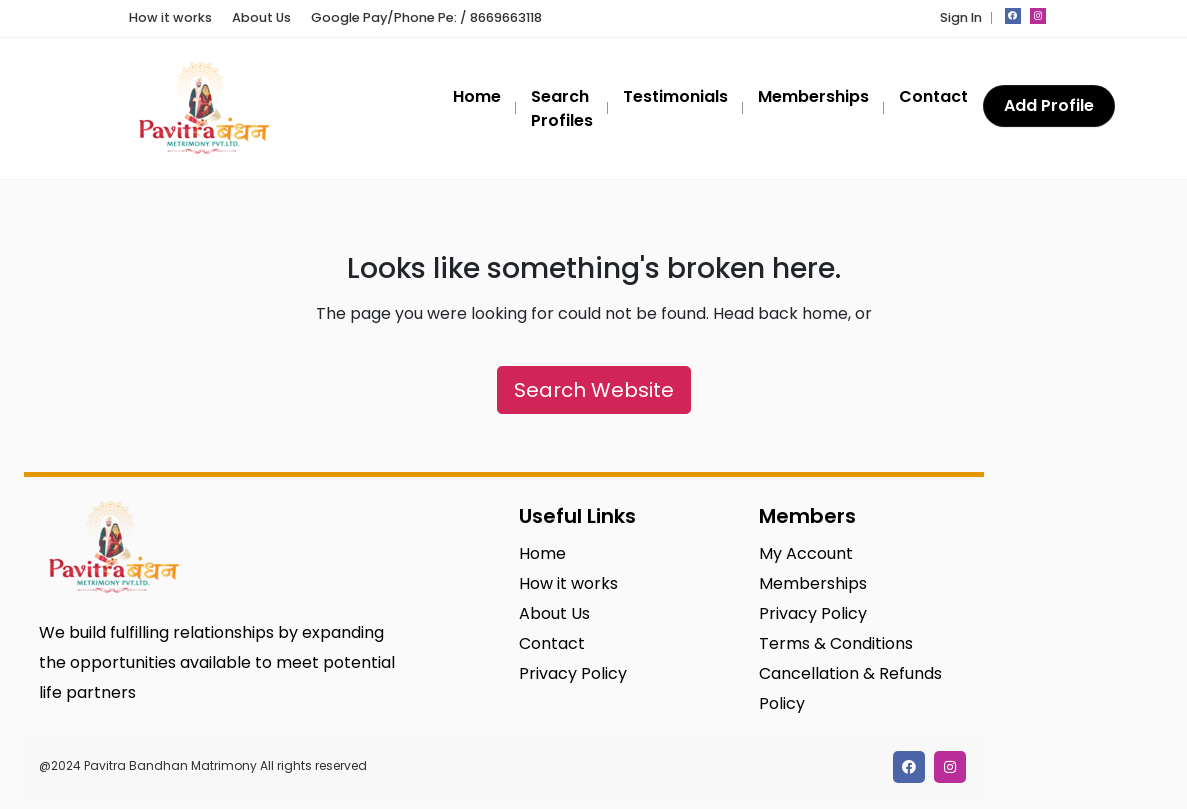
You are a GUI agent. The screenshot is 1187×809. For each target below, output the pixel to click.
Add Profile (1049, 105)
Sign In (961, 17)
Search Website (594, 390)
